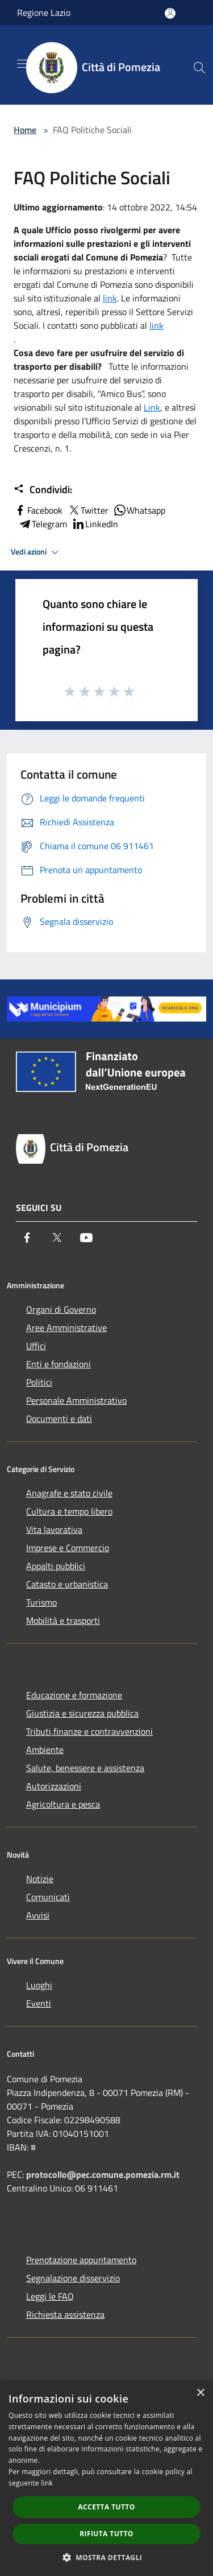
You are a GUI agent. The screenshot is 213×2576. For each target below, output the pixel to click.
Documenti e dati (59, 1418)
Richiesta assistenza (65, 2314)
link (110, 298)
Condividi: (43, 490)
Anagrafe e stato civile (69, 1493)
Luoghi (39, 1985)
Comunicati (48, 1897)
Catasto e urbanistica (67, 1584)
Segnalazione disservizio (73, 2278)
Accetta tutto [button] (106, 2507)
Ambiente (45, 1749)
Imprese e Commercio (67, 1547)
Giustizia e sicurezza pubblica (82, 1713)
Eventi (38, 2003)
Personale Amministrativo (76, 1400)
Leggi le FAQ (50, 2296)
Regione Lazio (43, 12)
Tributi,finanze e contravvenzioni (89, 1731)
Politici (39, 1382)
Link (152, 407)
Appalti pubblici (55, 1566)
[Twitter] (56, 1237)
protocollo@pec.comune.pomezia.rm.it (102, 2174)
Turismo (41, 1602)
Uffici (36, 1346)
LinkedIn (95, 524)
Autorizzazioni (53, 1786)
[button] (107, 2557)
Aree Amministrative (66, 1327)
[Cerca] (199, 68)
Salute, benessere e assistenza (85, 1768)
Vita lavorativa (54, 1529)
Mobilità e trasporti (63, 1620)
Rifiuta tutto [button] (106, 2533)
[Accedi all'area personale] (170, 13)
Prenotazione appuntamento (81, 2260)
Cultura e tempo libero (69, 1511)
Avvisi (37, 1915)
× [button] (200, 2393)
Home (25, 130)
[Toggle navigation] (23, 64)
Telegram (42, 524)
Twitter (87, 510)
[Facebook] (27, 1237)
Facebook (38, 510)
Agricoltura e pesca (63, 1804)
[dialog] (106, 2478)
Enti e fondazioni (58, 1364)
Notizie (39, 1879)
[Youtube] (86, 1237)
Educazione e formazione (74, 1695)
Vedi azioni (36, 552)
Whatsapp (139, 510)
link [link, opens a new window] (47, 2483)
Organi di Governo (61, 1309)
